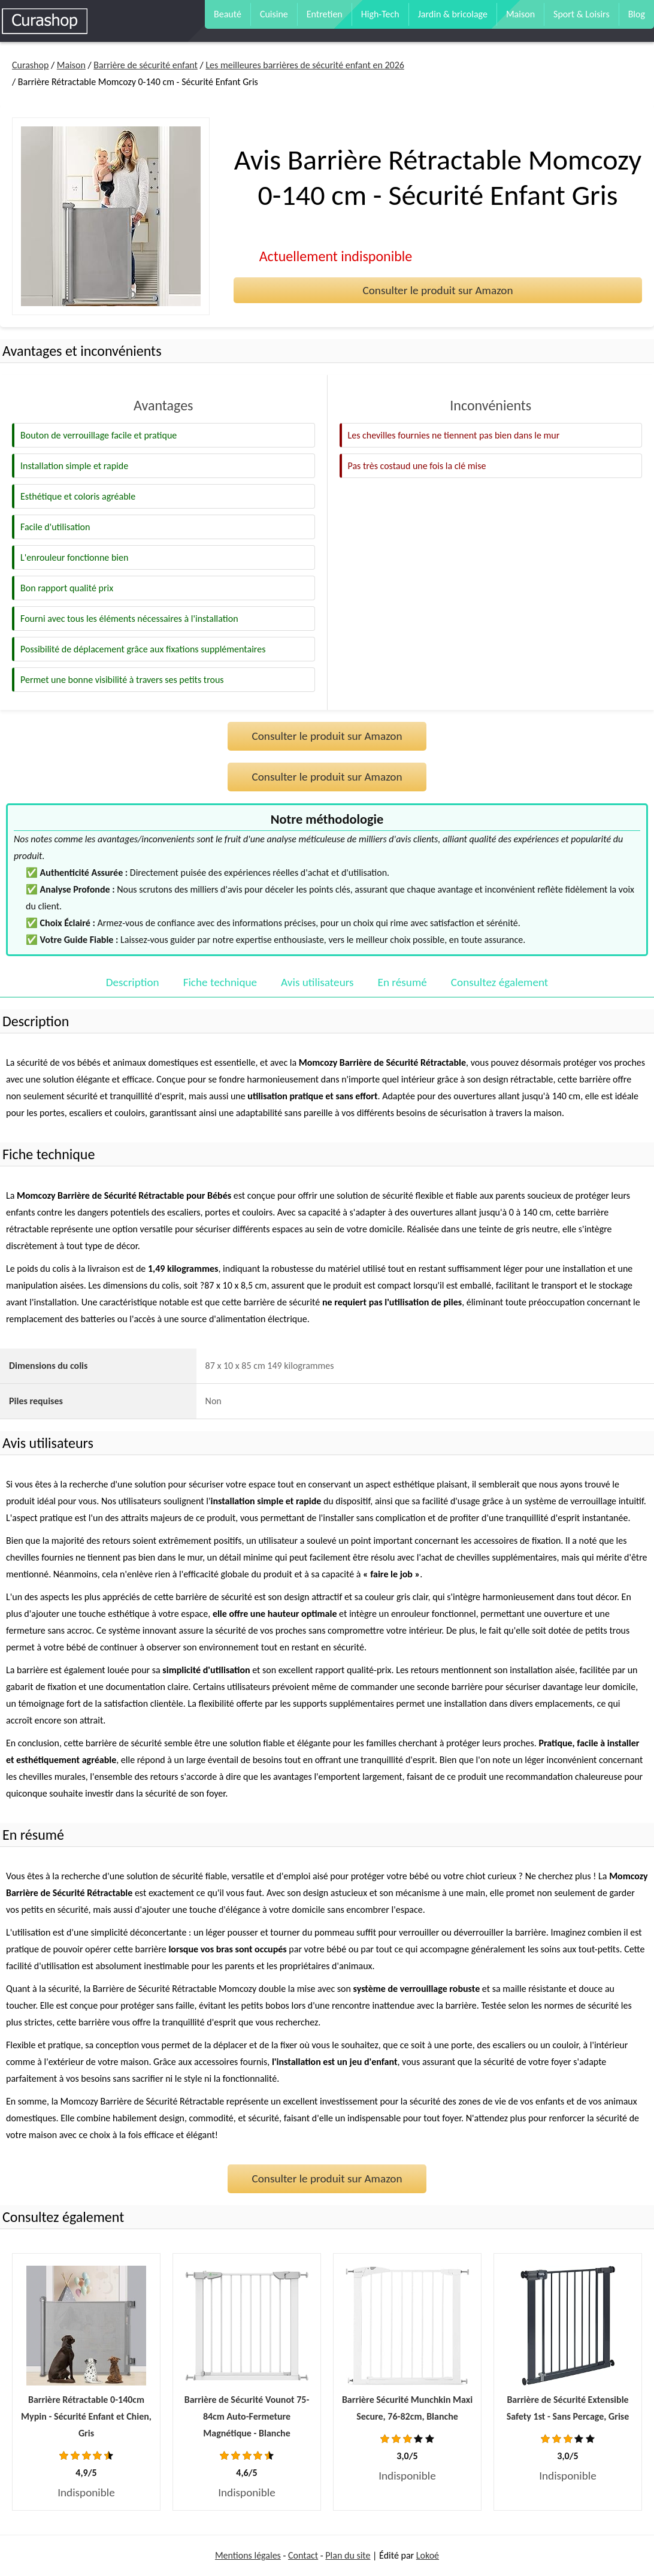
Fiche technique (220, 982)
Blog (636, 14)
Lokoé (427, 2555)
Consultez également (499, 982)
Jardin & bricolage (453, 14)
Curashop (30, 65)
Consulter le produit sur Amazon (437, 290)
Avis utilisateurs (317, 982)
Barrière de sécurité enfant (145, 65)
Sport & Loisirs (581, 14)
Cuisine (274, 14)
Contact (303, 2555)
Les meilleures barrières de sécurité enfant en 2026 (304, 65)
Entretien (325, 14)
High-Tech (380, 14)
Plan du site (347, 2555)
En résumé (402, 982)
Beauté (227, 14)
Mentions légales (248, 2555)
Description (132, 982)
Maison (520, 14)
